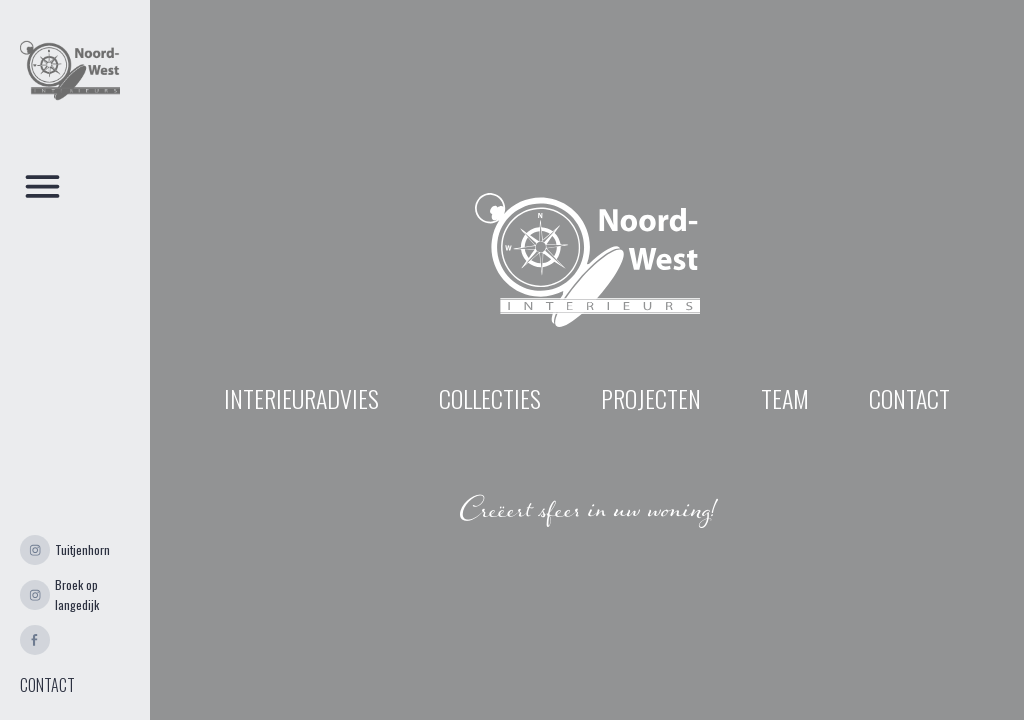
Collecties (490, 398)
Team (785, 398)
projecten (651, 398)
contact (909, 398)
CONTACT (47, 685)
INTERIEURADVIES (301, 398)
